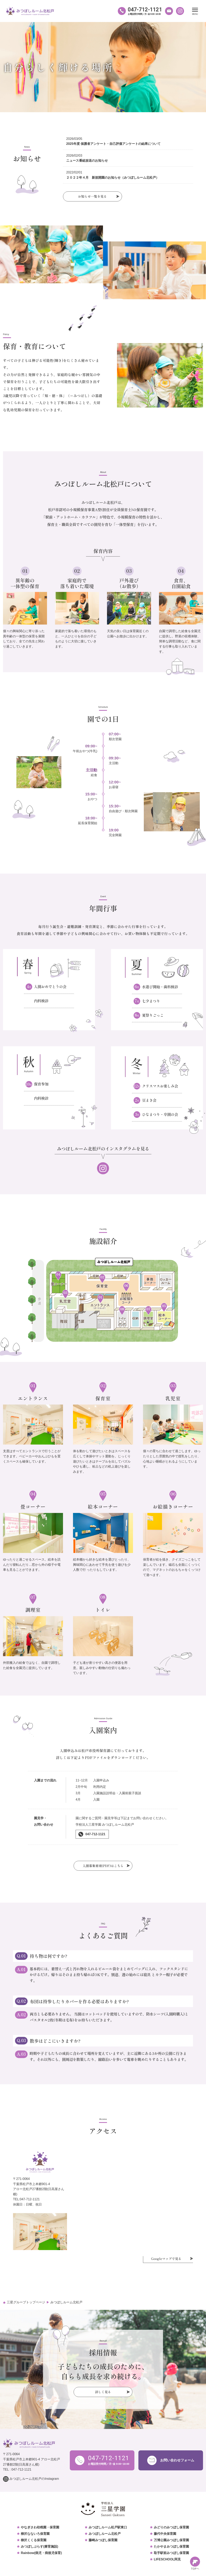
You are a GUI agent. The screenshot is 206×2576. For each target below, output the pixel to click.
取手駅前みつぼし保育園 (171, 2553)
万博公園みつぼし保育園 (171, 2540)
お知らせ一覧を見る (93, 196)
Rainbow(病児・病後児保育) (41, 2553)
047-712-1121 (95, 1834)
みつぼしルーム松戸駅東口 (108, 2527)
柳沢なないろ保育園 (35, 2534)
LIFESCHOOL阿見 (167, 2559)
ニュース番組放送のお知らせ (87, 160)
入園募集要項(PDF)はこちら (103, 1865)
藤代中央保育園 (165, 2534)
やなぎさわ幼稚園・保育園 (40, 2527)
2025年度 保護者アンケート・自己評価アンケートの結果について (113, 143)
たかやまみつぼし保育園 (171, 2547)
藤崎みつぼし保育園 (103, 2540)
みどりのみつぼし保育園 (171, 2527)
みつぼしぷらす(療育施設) (39, 2547)
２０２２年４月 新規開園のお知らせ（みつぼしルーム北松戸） (112, 177)
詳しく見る (103, 2392)
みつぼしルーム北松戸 (105, 2534)
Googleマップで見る (166, 2258)
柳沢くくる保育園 (33, 2540)
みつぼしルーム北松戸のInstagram (31, 2479)
